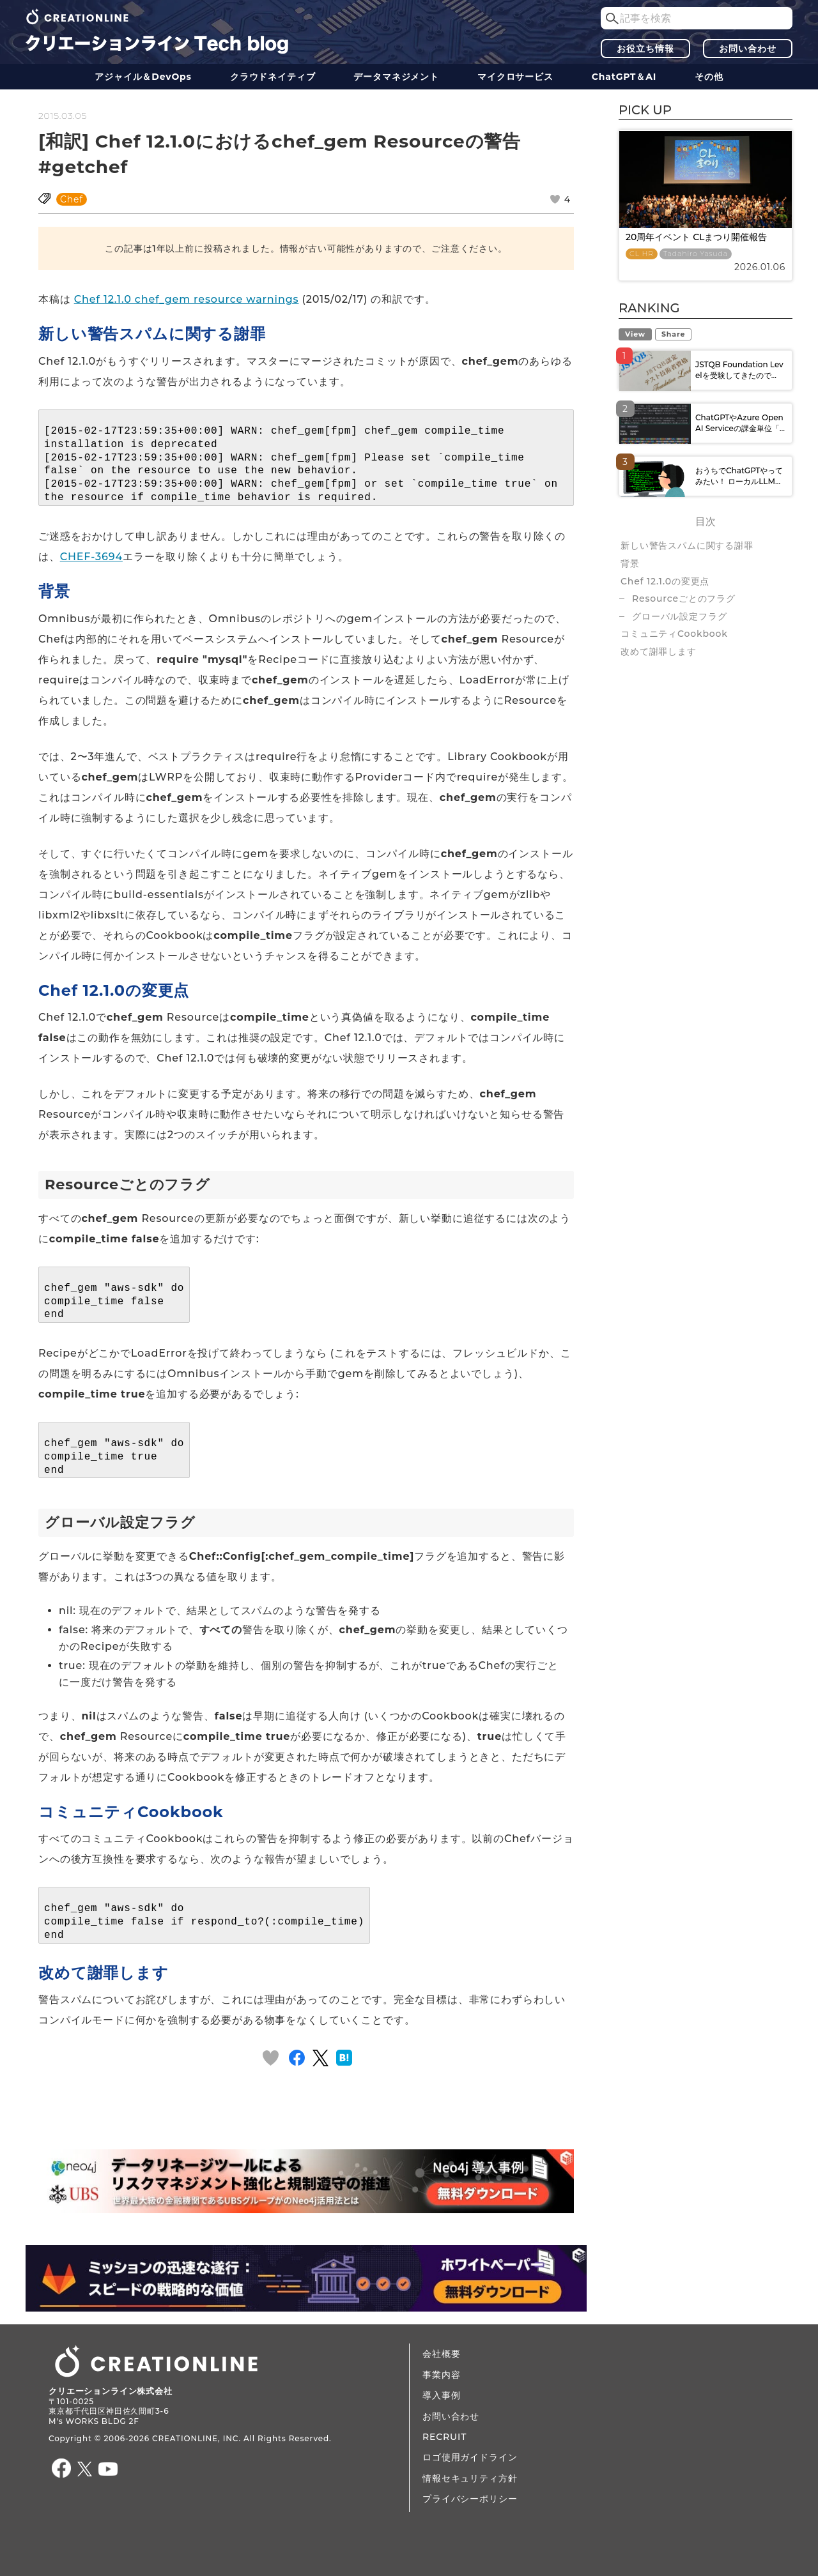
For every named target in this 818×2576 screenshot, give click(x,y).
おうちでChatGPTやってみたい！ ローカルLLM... (739, 476)
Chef (71, 199)
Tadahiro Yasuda (695, 253)
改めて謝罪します (659, 651)
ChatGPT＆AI (624, 76)
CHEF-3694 (91, 557)
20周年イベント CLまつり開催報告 (696, 237)
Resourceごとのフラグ (684, 598)
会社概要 (441, 2353)
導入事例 (441, 2395)
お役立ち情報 (645, 48)
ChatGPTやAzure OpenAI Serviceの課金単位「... (740, 423)
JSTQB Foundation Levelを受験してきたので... (739, 370)
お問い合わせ (747, 48)
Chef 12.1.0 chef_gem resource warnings (186, 299)
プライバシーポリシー (469, 2498)
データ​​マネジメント (396, 76)
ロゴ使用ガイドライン (469, 2457)
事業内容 (441, 2375)
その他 (709, 76)
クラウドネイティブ (273, 76)
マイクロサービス (515, 76)
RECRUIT (444, 2437)
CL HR (641, 253)
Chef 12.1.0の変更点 (665, 581)
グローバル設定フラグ (679, 616)
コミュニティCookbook (674, 633)
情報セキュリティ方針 (469, 2478)
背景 (630, 563)
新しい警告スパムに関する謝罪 (687, 545)
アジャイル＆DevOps (143, 76)
